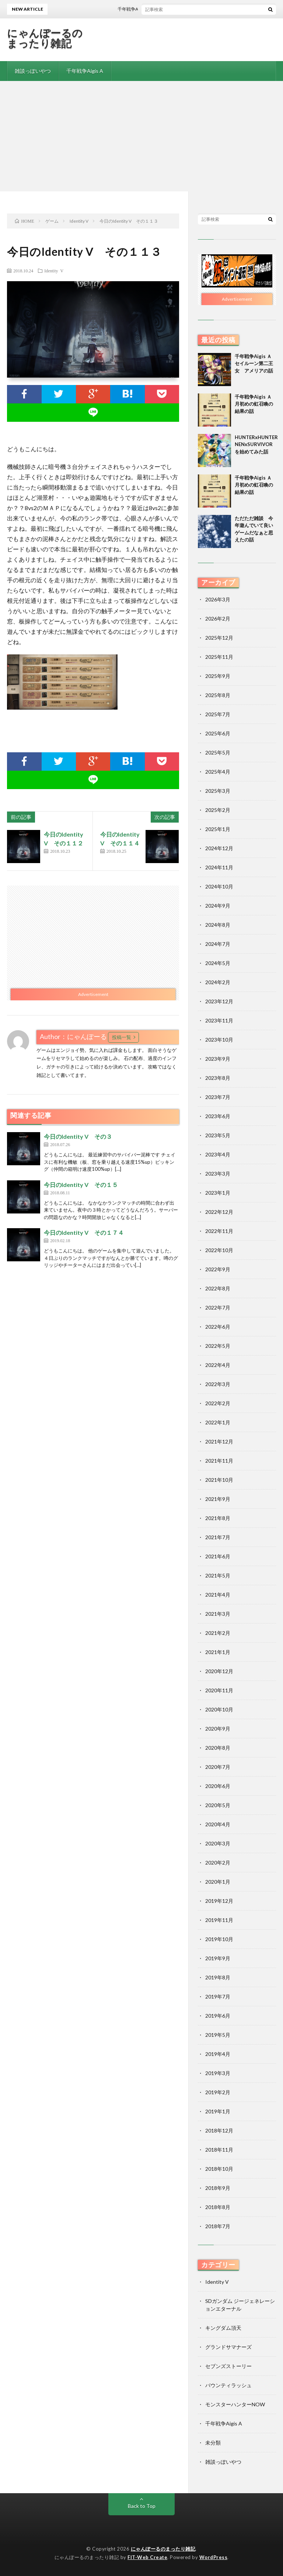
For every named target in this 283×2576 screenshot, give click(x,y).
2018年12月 (219, 2130)
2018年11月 (219, 2149)
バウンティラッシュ (228, 2385)
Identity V (53, 270)
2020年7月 (217, 1767)
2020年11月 (219, 1690)
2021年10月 (219, 1480)
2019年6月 (217, 2016)
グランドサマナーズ (228, 2347)
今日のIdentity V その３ (78, 1136)
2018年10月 (219, 2169)
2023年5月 (217, 1135)
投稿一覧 (121, 1037)
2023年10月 (219, 1039)
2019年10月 (219, 1939)
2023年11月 (219, 1020)
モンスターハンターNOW (235, 2404)
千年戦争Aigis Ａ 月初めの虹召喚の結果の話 (255, 404)
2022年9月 (217, 1269)
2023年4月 (217, 1154)
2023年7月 (217, 1097)
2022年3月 (217, 1384)
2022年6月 (217, 1327)
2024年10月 (219, 886)
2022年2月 (217, 1403)
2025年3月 (217, 791)
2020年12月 (219, 1671)
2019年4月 (217, 2054)
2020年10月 (219, 1709)
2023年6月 (217, 1116)
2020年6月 (217, 1786)
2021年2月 (217, 1633)
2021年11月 (219, 1460)
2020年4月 (217, 1824)
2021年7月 (217, 1537)
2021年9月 (217, 1499)
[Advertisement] (141, 136)
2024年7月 (217, 944)
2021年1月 (217, 1652)
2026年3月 (217, 599)
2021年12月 (219, 1441)
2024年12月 (219, 848)
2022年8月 (217, 1288)
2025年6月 (217, 733)
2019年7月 (217, 1996)
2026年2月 (217, 618)
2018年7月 (217, 2226)
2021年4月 (217, 1594)
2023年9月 (217, 1059)
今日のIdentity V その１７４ (84, 1232)
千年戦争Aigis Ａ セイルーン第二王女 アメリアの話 (255, 363)
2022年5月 (217, 1346)
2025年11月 (219, 657)
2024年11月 (219, 867)
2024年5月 (217, 963)
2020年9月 (217, 1728)
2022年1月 (217, 1422)
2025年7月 (217, 714)
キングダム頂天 (223, 2328)
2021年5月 (217, 1575)
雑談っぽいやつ (33, 71)
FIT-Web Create (147, 2557)
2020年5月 (217, 1805)
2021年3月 (217, 1614)
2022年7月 (217, 1307)
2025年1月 (217, 829)
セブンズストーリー (228, 2366)
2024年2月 (217, 982)
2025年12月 (219, 638)
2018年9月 (217, 2188)
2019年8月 (217, 1977)
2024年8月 (217, 925)
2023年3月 (217, 1173)
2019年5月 (217, 2035)
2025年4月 (217, 771)
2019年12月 (219, 1901)
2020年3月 (217, 1843)
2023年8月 (217, 1078)
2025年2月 (217, 810)
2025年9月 (217, 676)
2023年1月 (217, 1193)
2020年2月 (217, 1862)
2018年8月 (217, 2207)
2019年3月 (217, 2073)
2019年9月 (217, 1958)
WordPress (213, 2557)
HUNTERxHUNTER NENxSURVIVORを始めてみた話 (259, 444)
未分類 (213, 2442)
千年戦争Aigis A (84, 71)
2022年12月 (219, 1212)
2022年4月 (217, 1365)
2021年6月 (217, 1556)
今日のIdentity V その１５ (81, 1184)
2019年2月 (217, 2092)
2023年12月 (219, 1001)
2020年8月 (217, 1748)
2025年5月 (217, 752)
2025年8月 (217, 695)
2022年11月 (219, 1231)
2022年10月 (219, 1250)
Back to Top (142, 2506)
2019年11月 (219, 1920)
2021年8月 (217, 1518)
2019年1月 (217, 2111)
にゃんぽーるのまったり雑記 (45, 38)
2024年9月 (217, 905)
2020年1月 (217, 1882)
